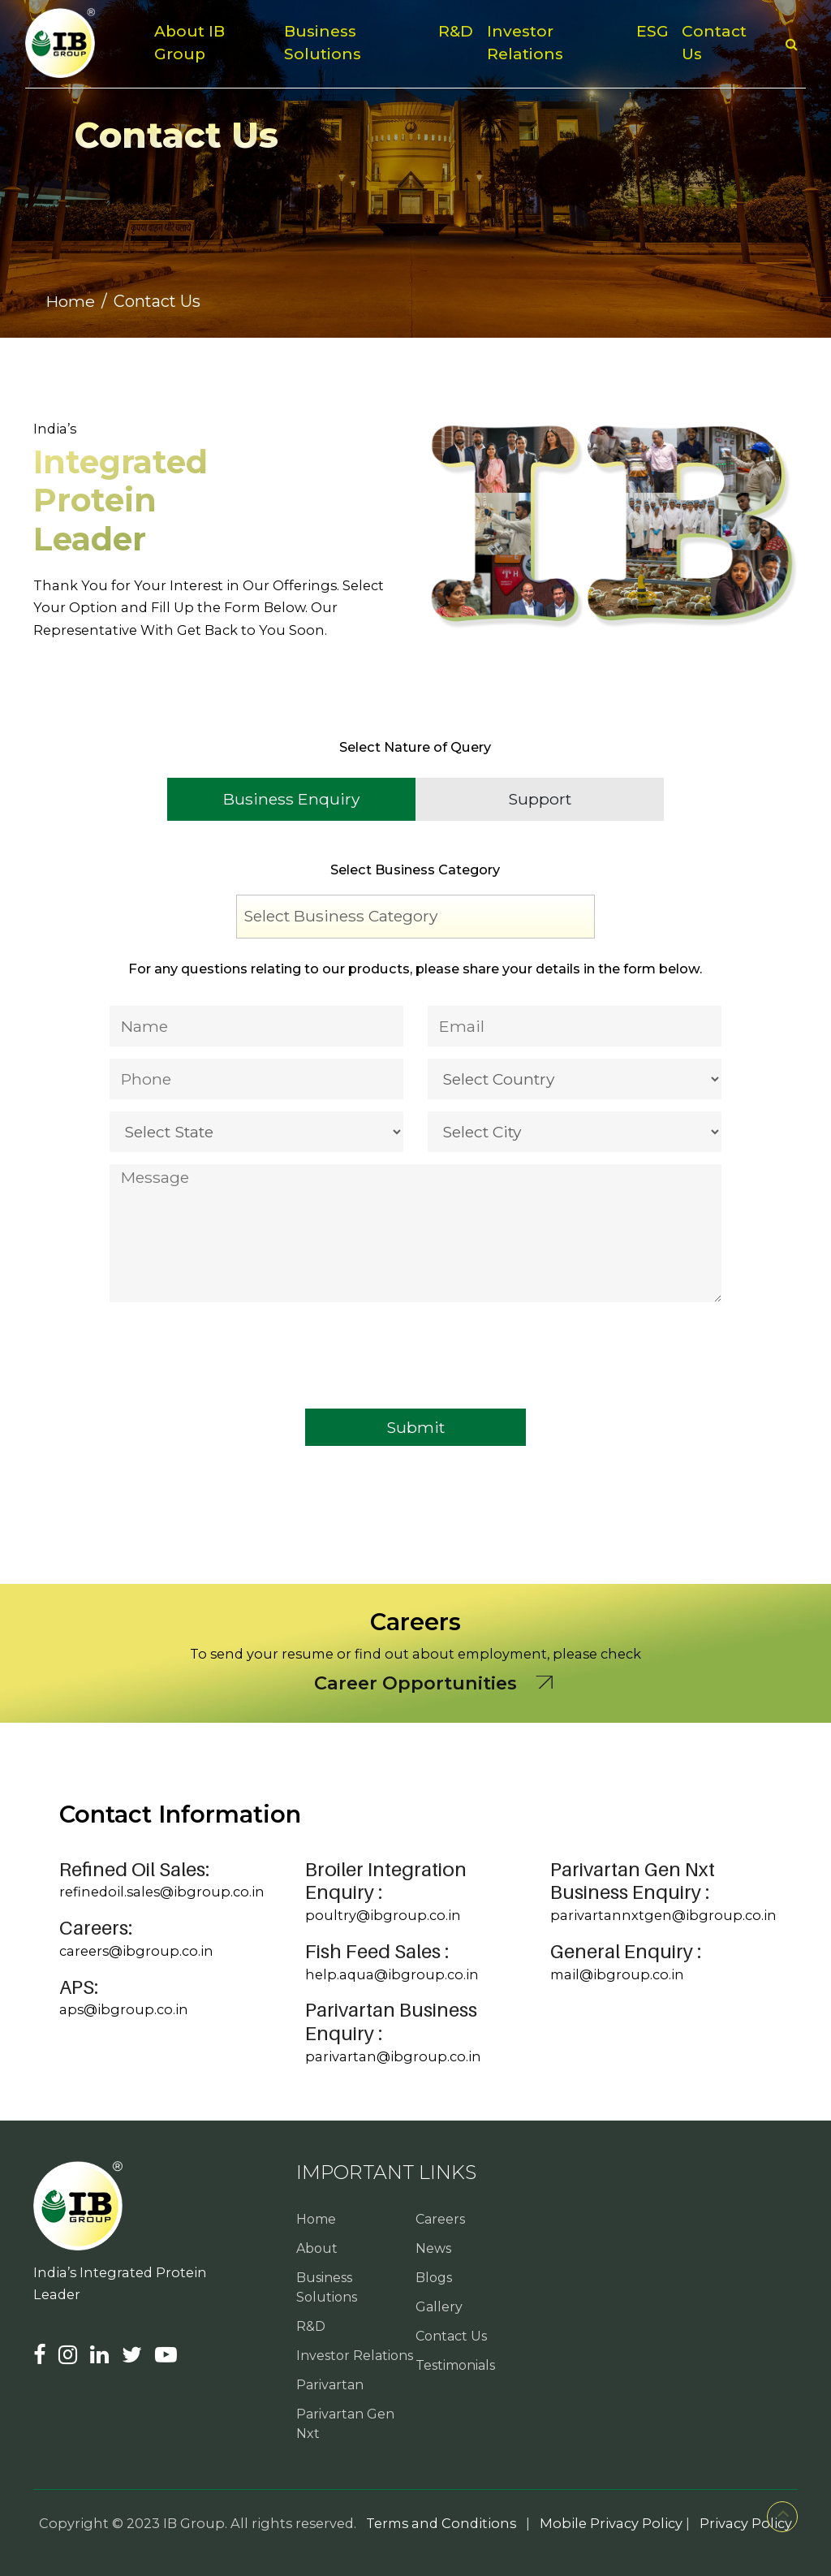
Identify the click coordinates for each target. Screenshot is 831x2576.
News (433, 2248)
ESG (652, 31)
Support (539, 799)
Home (70, 301)
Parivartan (330, 2385)
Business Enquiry (291, 799)
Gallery (439, 2307)
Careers (440, 2219)
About (317, 2248)
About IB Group (189, 43)
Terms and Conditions (441, 2523)
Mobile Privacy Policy (611, 2523)
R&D (455, 31)
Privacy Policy (746, 2523)
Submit (415, 1427)
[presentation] (233, 1339)
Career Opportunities (415, 1683)
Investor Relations (525, 43)
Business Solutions (322, 43)
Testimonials (455, 2365)
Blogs (434, 2277)
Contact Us (714, 43)
